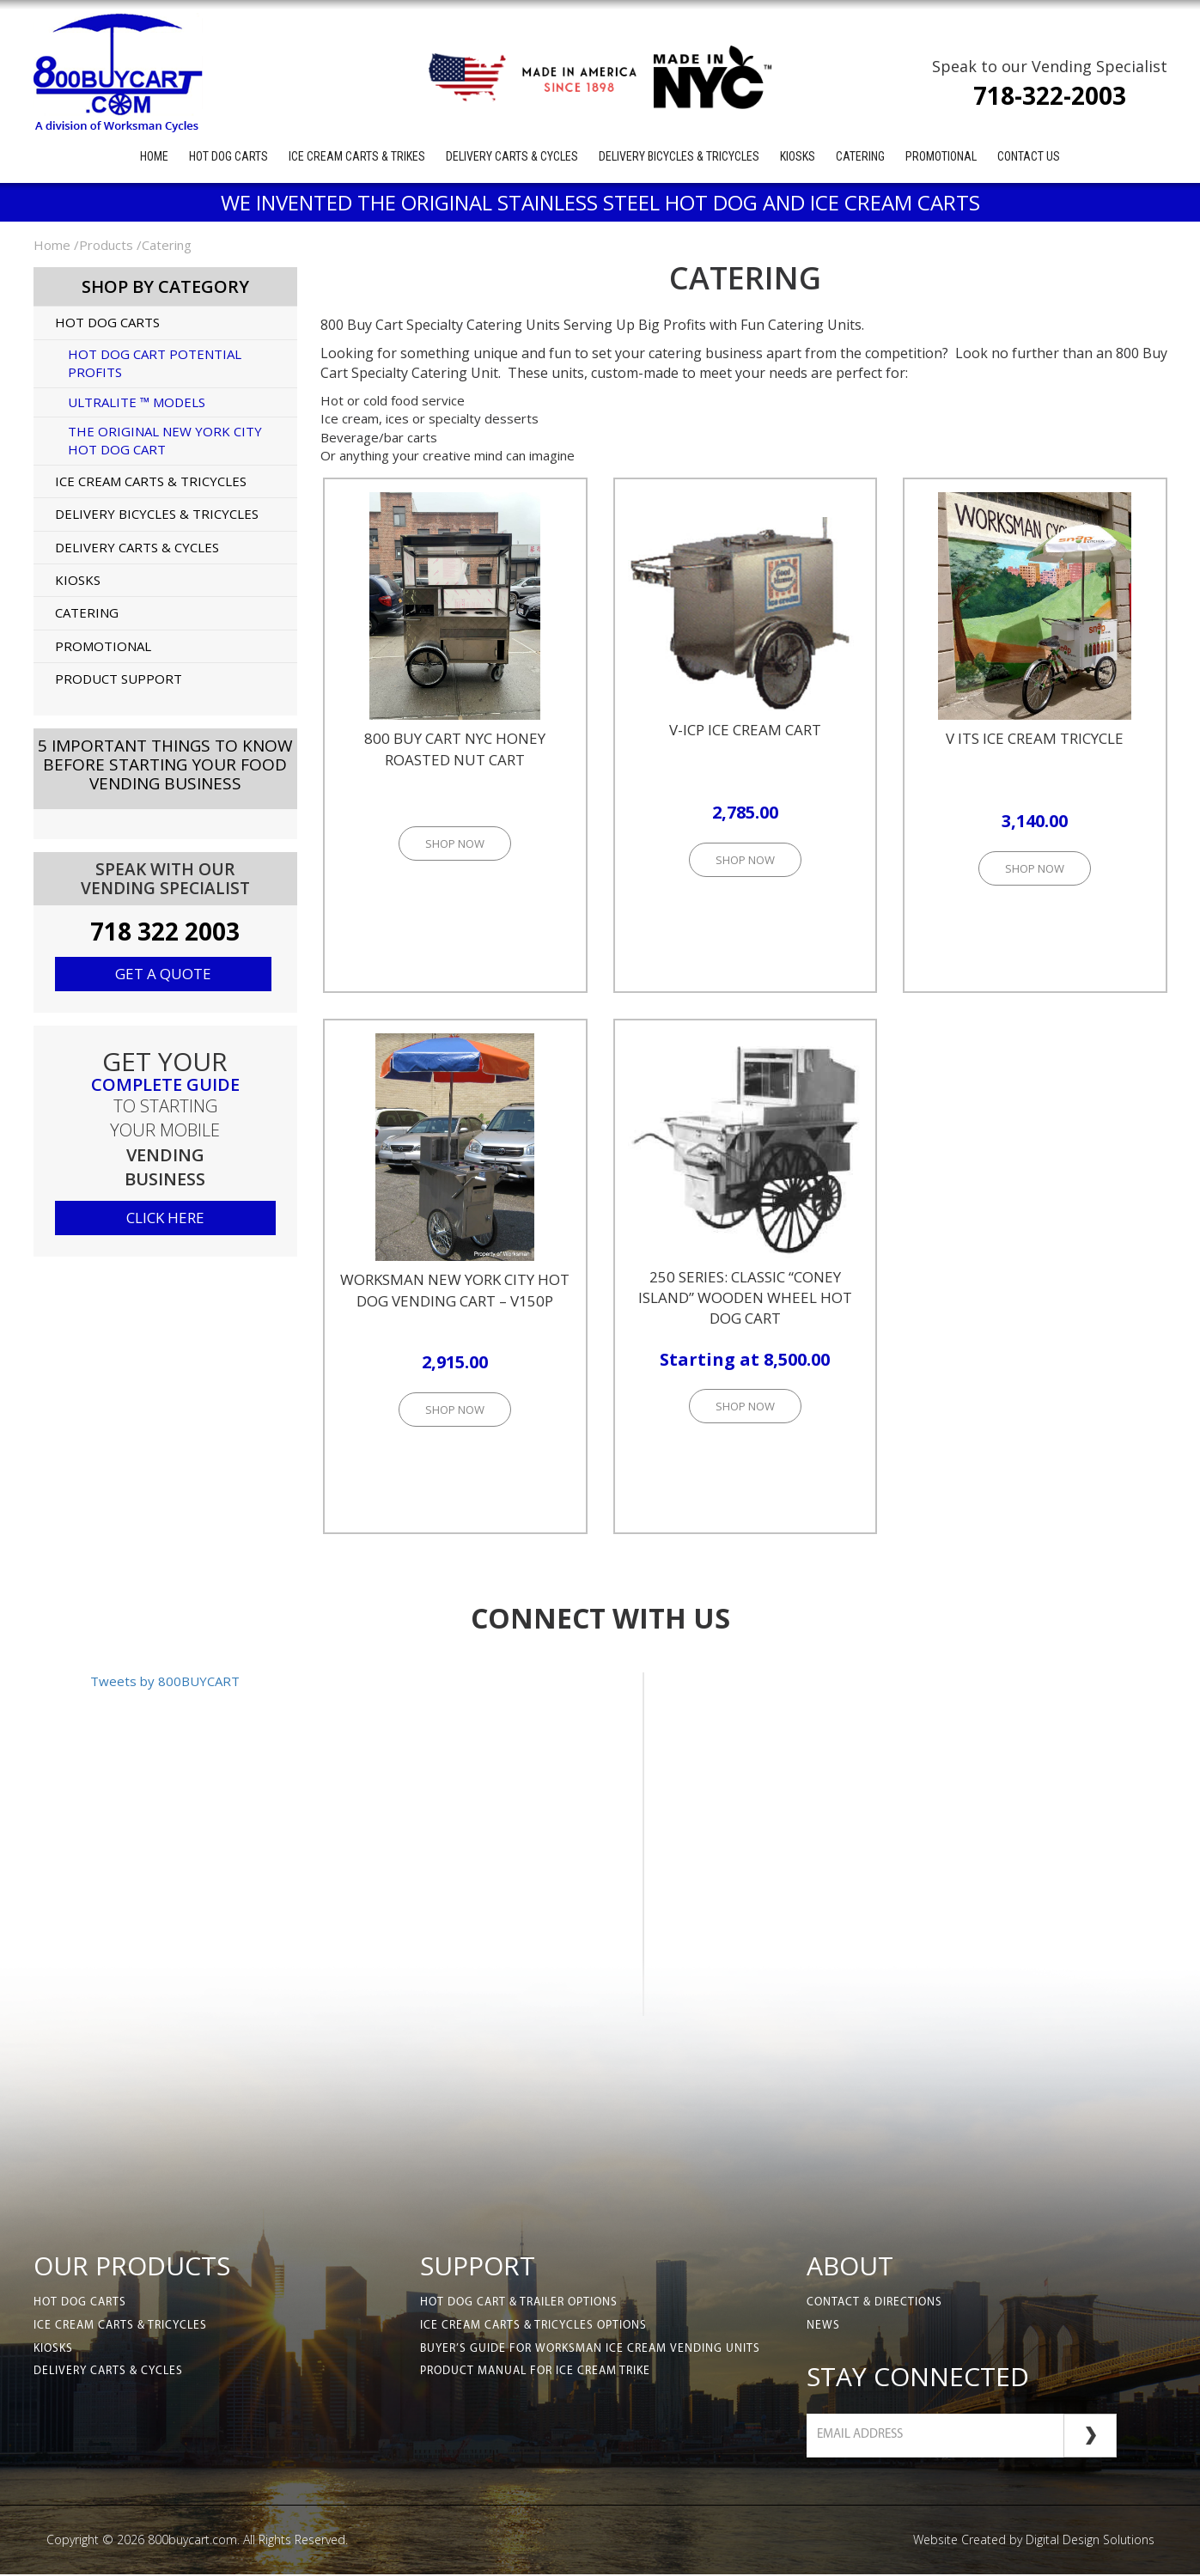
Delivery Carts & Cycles (512, 156)
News (823, 2327)
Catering (860, 156)
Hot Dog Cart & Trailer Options (523, 2303)
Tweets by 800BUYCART (165, 1681)
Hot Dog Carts (228, 156)
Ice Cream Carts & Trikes (357, 156)
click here (165, 1217)
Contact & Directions (876, 2303)
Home (154, 156)
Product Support (118, 678)
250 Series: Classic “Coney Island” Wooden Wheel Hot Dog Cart (745, 1298)
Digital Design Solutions (1090, 2541)
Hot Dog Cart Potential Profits (154, 363)
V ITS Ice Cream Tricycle (1035, 738)
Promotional (941, 156)
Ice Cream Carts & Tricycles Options (537, 2327)
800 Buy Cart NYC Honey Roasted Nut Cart (454, 748)
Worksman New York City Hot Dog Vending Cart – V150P (455, 1290)
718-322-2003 (1049, 95)
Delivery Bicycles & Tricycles (679, 156)
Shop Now (454, 843)
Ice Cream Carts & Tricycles (151, 481)
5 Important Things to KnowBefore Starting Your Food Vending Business (165, 764)
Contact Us (1028, 156)
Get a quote (163, 974)
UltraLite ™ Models (136, 402)
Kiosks (797, 156)
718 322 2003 (165, 931)
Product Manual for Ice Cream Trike (540, 2375)
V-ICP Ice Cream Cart (745, 730)
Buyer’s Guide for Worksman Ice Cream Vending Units (594, 2351)
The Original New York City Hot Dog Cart (165, 440)
